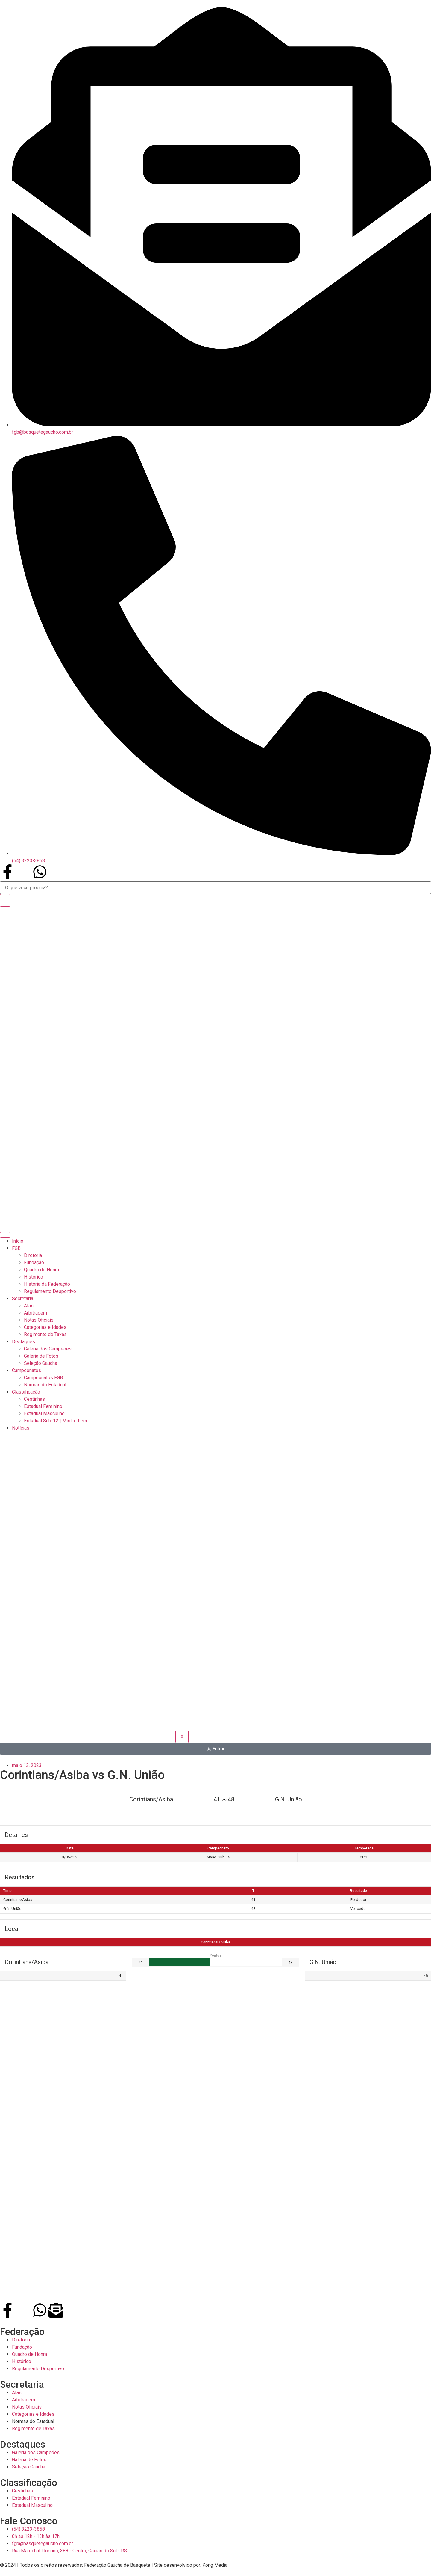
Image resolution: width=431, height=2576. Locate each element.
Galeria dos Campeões (48, 1349)
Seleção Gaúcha (40, 1363)
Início (17, 1241)
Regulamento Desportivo (50, 1291)
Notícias (20, 1428)
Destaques (23, 1341)
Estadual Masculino (44, 1413)
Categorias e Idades (45, 1327)
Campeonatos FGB (43, 1377)
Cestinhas (34, 1399)
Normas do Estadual (45, 1385)
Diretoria (33, 1255)
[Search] (5, 900)
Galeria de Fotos (41, 1356)
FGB (16, 1248)
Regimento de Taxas (45, 1334)
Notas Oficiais (39, 1320)
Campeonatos (26, 1370)
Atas (29, 1306)
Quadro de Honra (41, 1270)
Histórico (33, 1277)
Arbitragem (35, 1313)
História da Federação (47, 1284)
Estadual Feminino (43, 1406)
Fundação (34, 1262)
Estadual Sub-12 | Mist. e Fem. (56, 1421)
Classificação (26, 1392)
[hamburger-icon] (5, 1235)
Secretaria (22, 1298)
